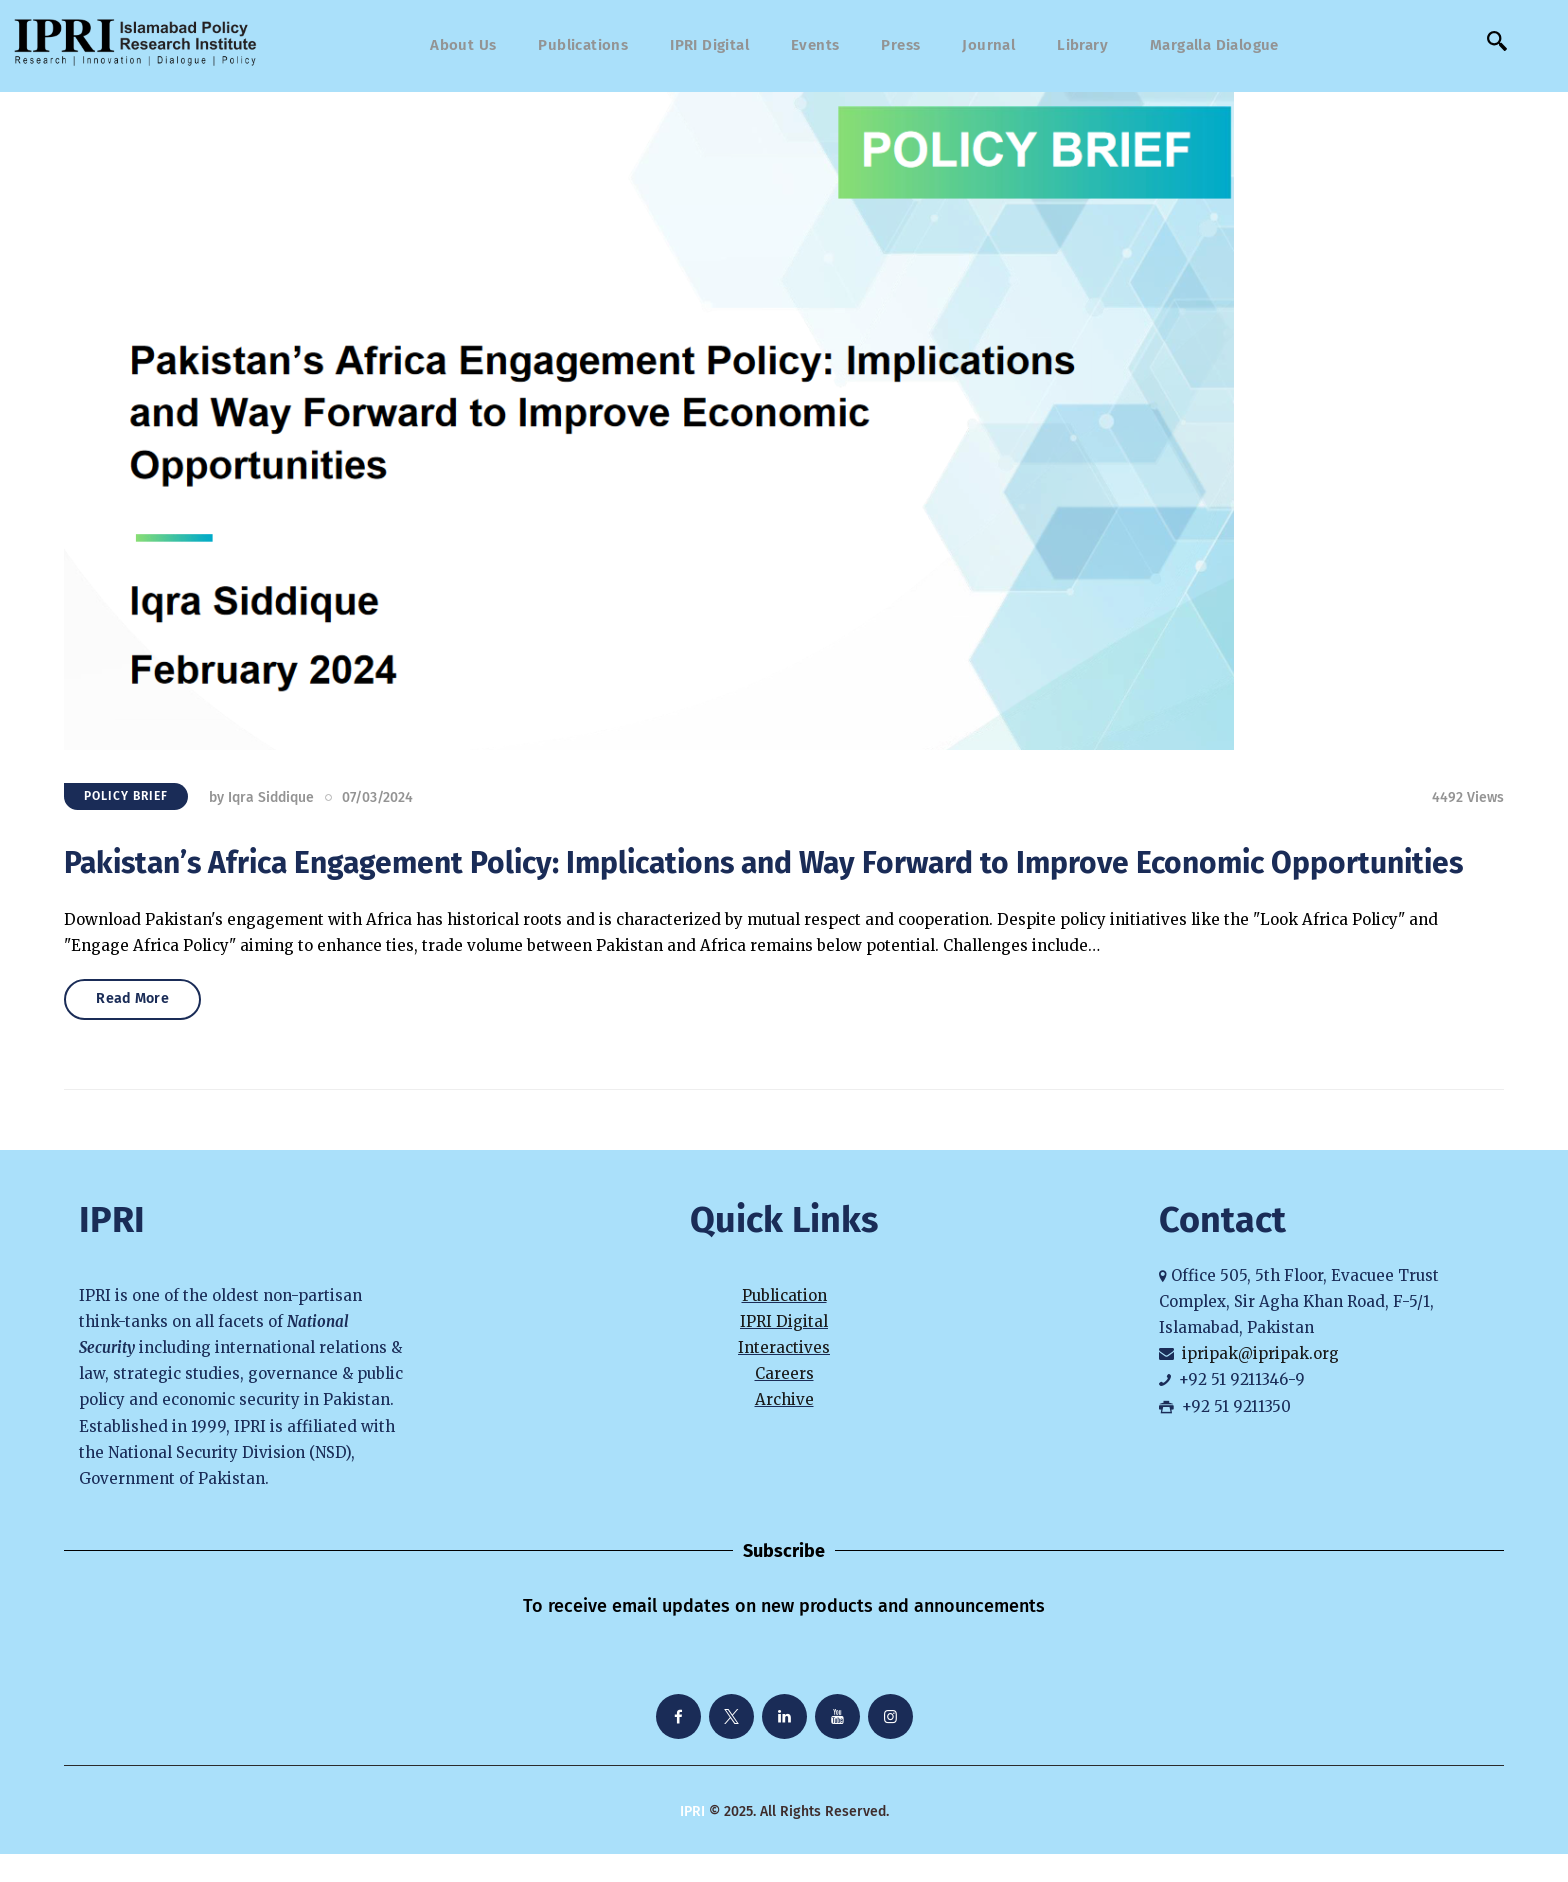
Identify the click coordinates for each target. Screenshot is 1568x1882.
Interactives (784, 1375)
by (261, 803)
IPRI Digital (784, 1349)
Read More (147, 1023)
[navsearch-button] (1497, 46)
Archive (784, 1428)
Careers (784, 1402)
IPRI (692, 1839)
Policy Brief (126, 803)
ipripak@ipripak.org (1260, 1382)
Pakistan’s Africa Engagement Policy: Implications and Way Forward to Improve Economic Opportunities (763, 869)
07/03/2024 (377, 803)
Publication (784, 1323)
